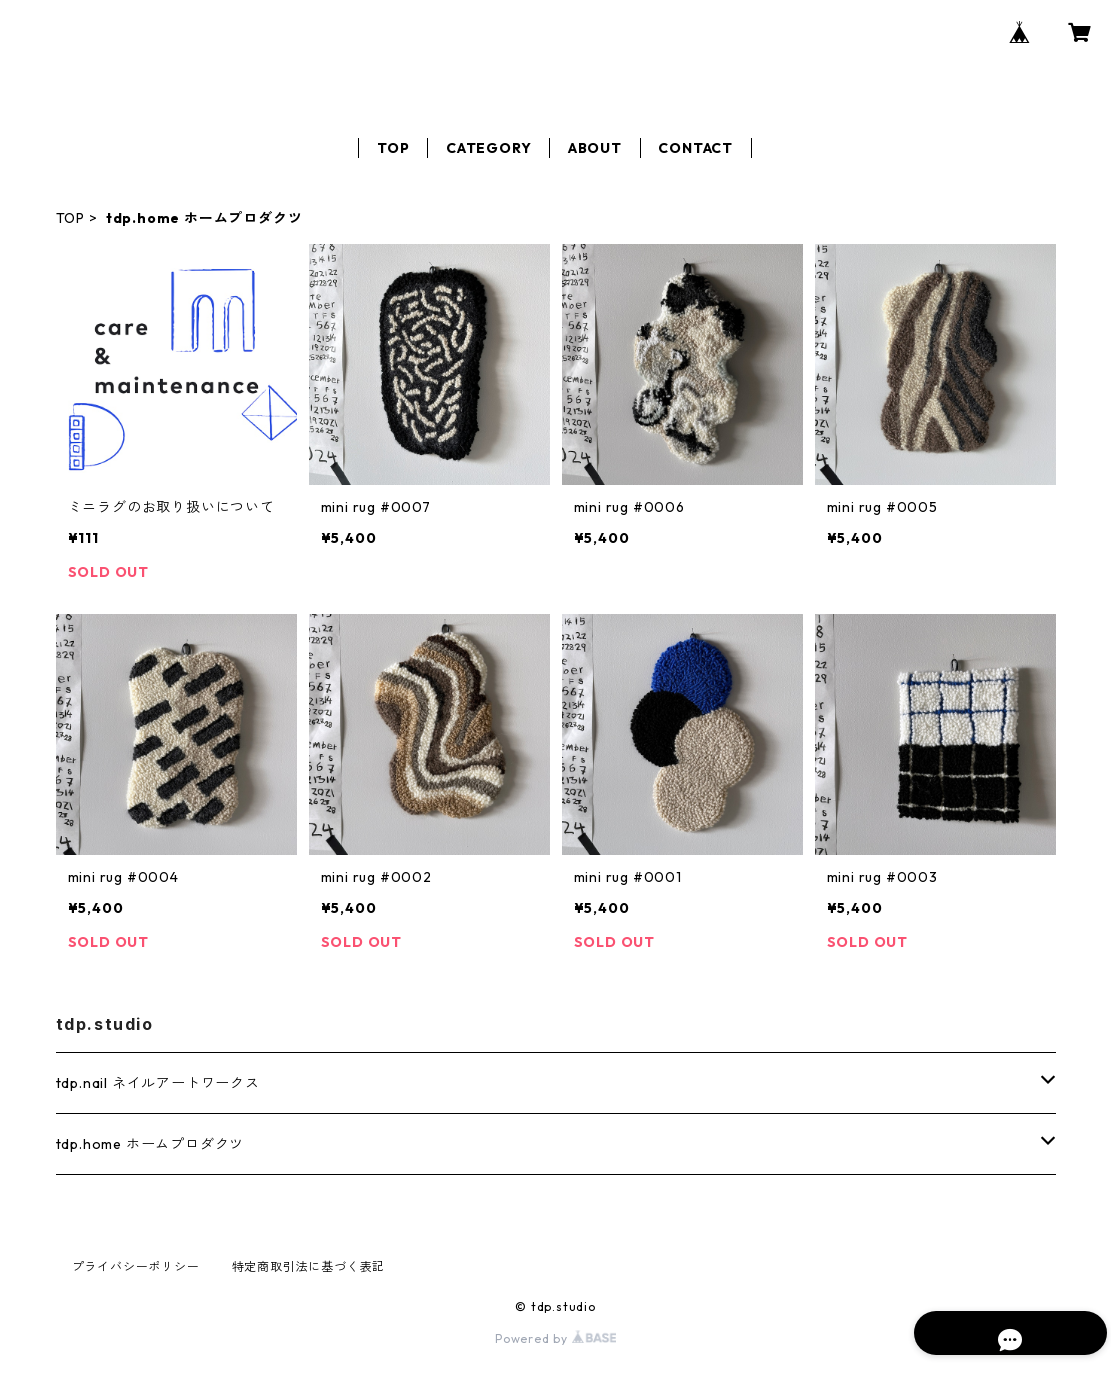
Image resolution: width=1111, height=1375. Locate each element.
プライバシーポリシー (136, 1266)
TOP (393, 148)
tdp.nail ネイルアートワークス (158, 1083)
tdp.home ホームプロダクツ (150, 1144)
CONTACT (695, 148)
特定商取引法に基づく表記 (309, 1266)
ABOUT (595, 148)
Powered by (555, 1338)
